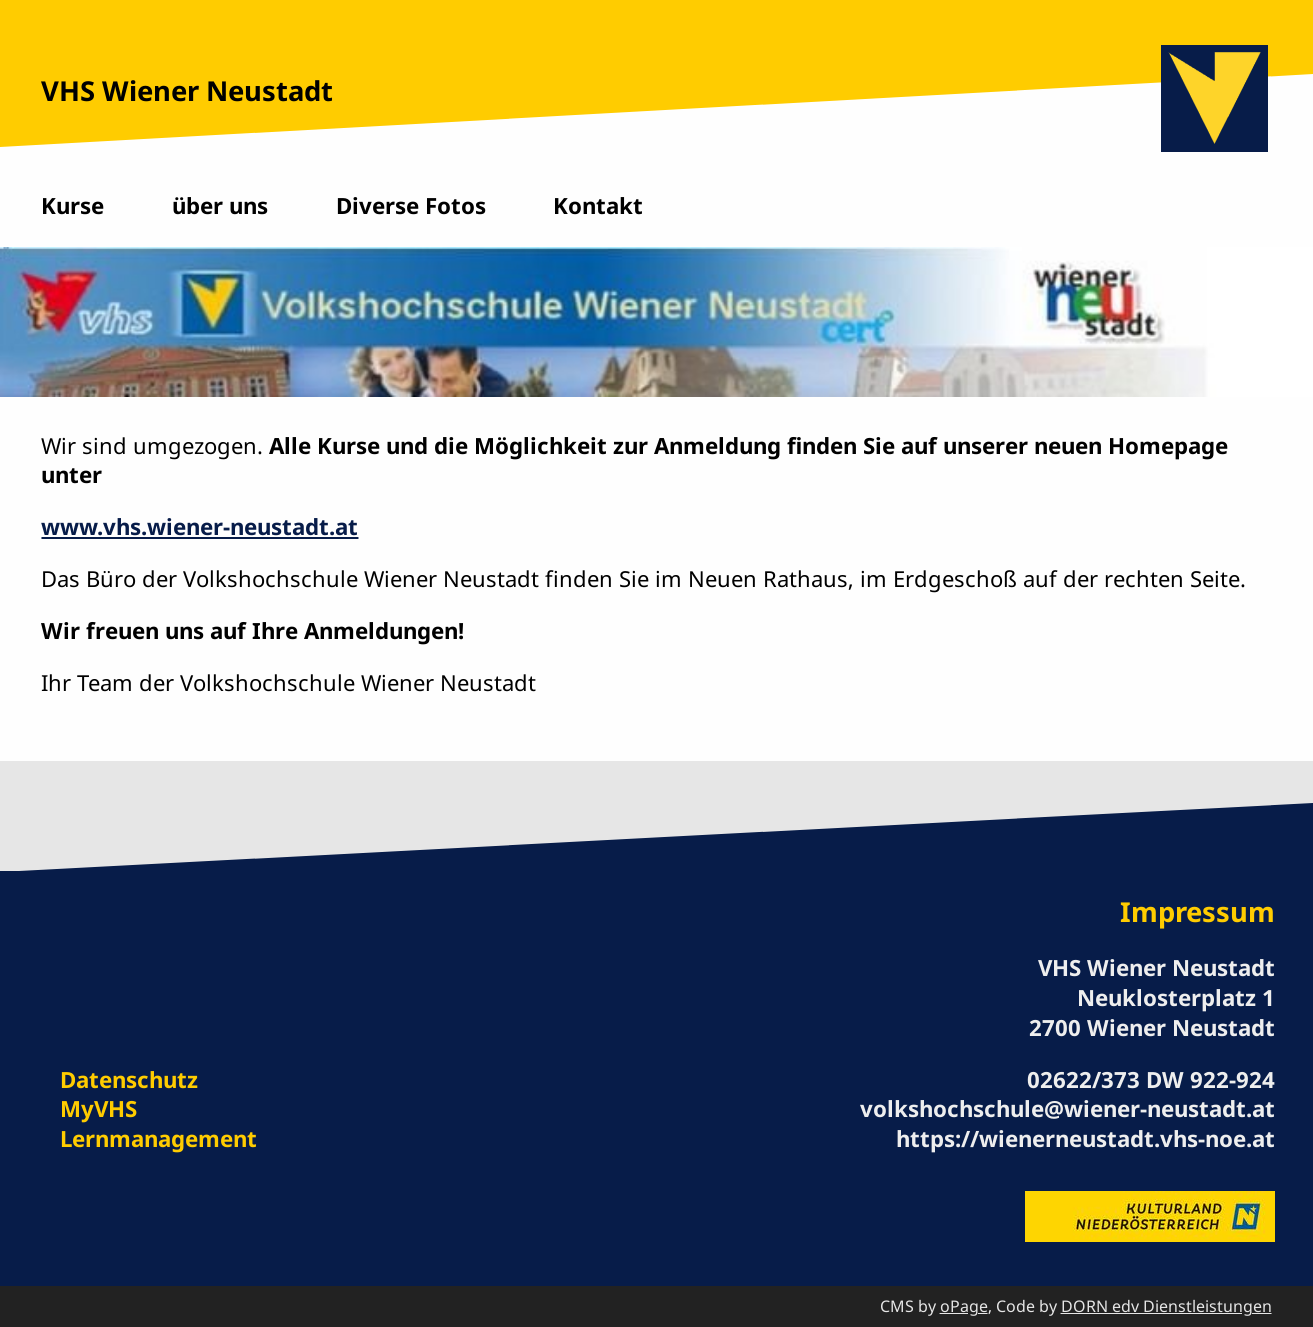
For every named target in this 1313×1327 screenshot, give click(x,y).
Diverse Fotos (411, 205)
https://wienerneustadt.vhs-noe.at (1085, 1138)
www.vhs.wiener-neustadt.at (199, 526)
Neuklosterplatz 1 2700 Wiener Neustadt (1152, 1012)
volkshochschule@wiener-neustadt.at (1067, 1108)
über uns (220, 205)
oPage (964, 1306)
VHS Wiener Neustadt (187, 90)
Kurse (72, 205)
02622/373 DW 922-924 (1151, 1079)
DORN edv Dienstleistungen (1166, 1306)
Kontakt (598, 205)
